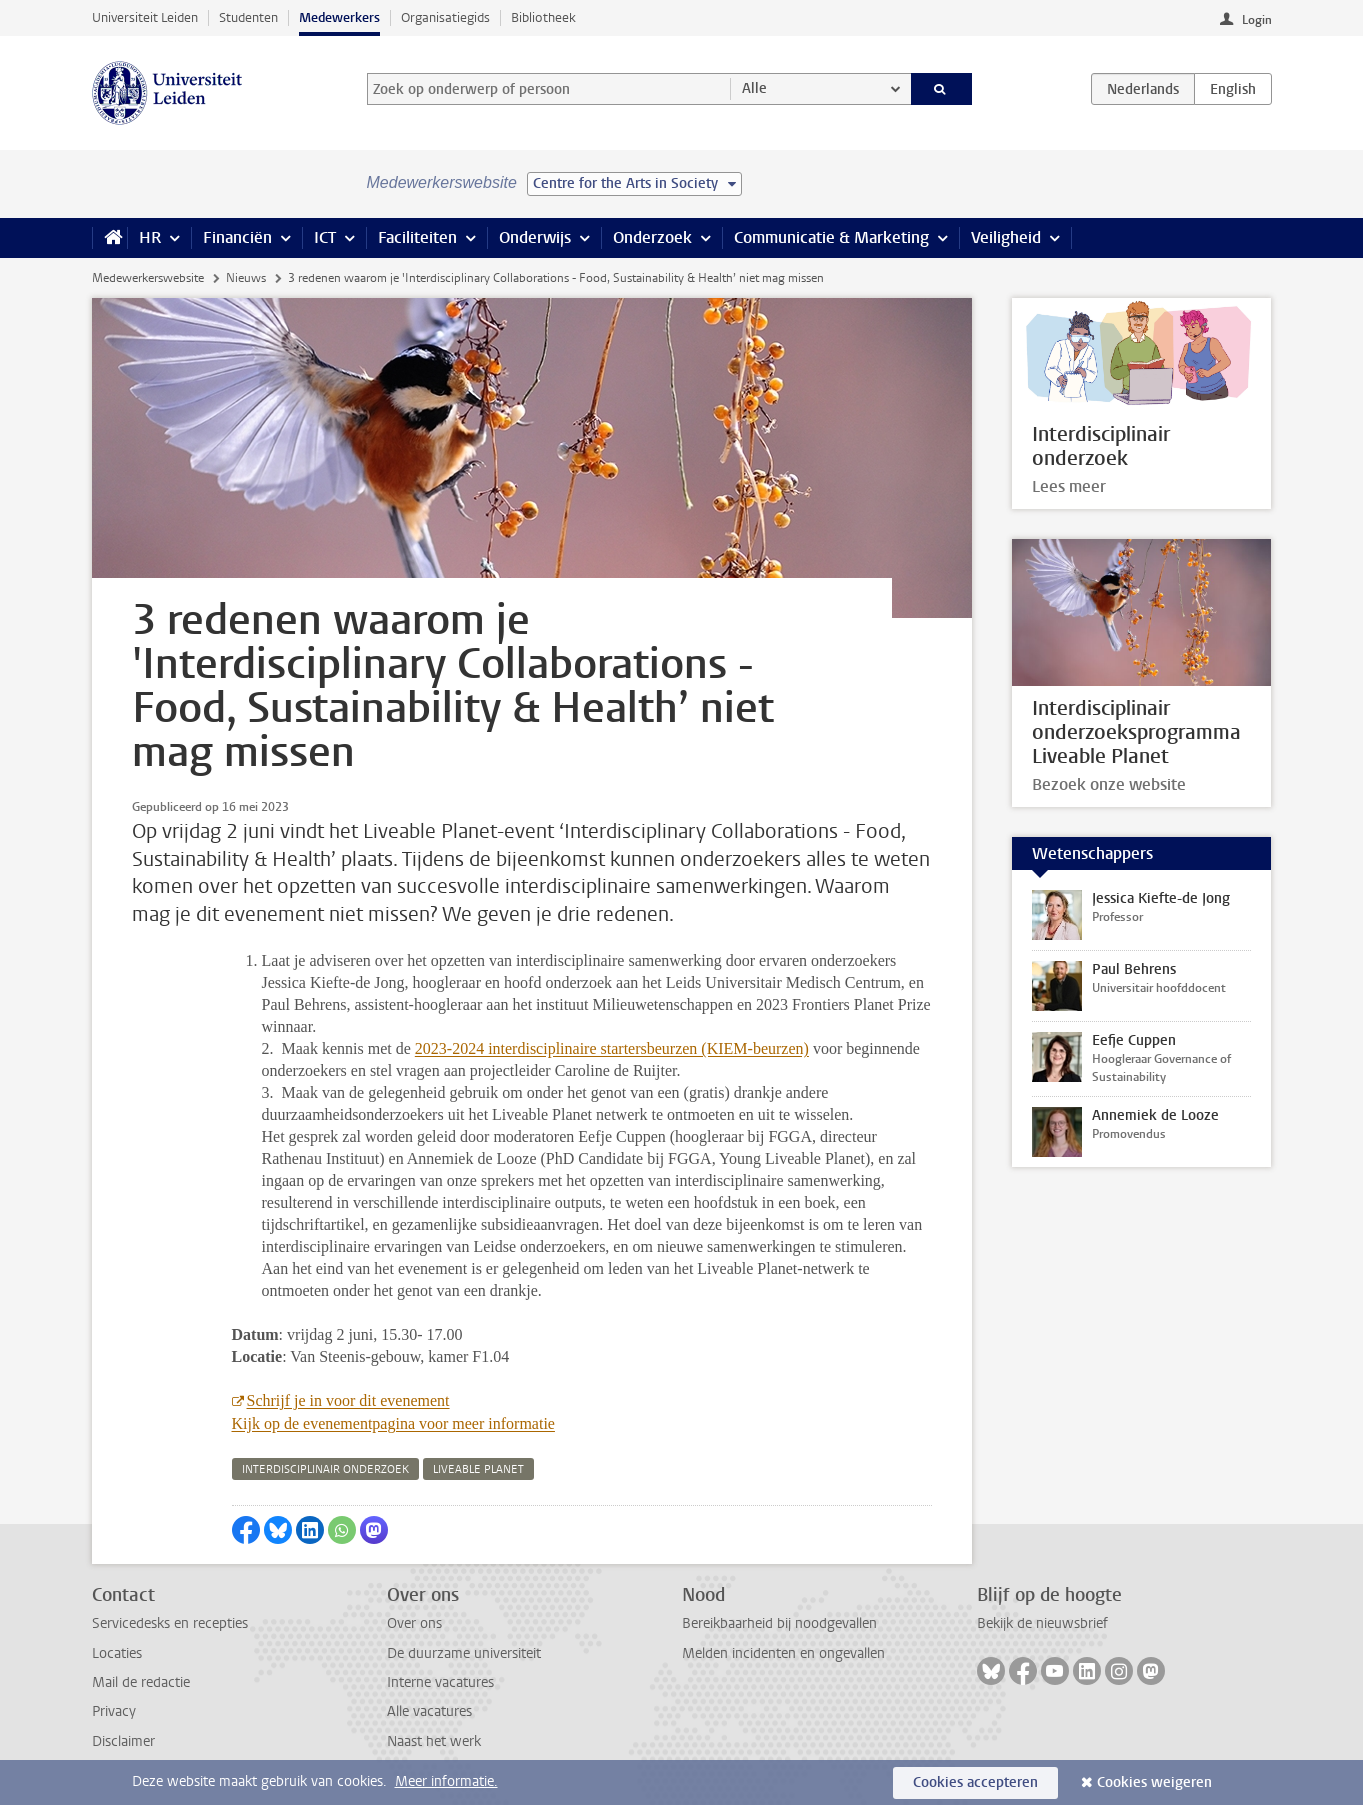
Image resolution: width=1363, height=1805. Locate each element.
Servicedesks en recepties (170, 1623)
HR (150, 237)
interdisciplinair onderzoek (325, 1469)
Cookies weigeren (1154, 1782)
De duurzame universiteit (464, 1653)
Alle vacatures (429, 1711)
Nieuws (246, 278)
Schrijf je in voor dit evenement (348, 1400)
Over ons (414, 1623)
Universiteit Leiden (145, 17)
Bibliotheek (543, 17)
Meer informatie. (446, 1781)
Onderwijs (535, 237)
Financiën (237, 237)
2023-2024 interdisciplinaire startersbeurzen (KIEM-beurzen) (612, 1048)
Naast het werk (434, 1741)
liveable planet (478, 1469)
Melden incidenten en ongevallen (783, 1653)
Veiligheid (1006, 237)
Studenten (248, 17)
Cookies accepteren (975, 1782)
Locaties (117, 1653)
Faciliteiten (417, 237)
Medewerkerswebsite (148, 278)
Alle (754, 88)
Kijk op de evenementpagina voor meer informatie (393, 1423)
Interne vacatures (440, 1682)
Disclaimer (123, 1741)
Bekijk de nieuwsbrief (1042, 1623)
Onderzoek (652, 237)
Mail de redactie (141, 1682)
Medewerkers (339, 17)
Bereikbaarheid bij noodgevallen (779, 1623)
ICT (325, 237)
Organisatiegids (445, 17)
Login (1257, 20)
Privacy (114, 1711)
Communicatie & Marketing (831, 237)
